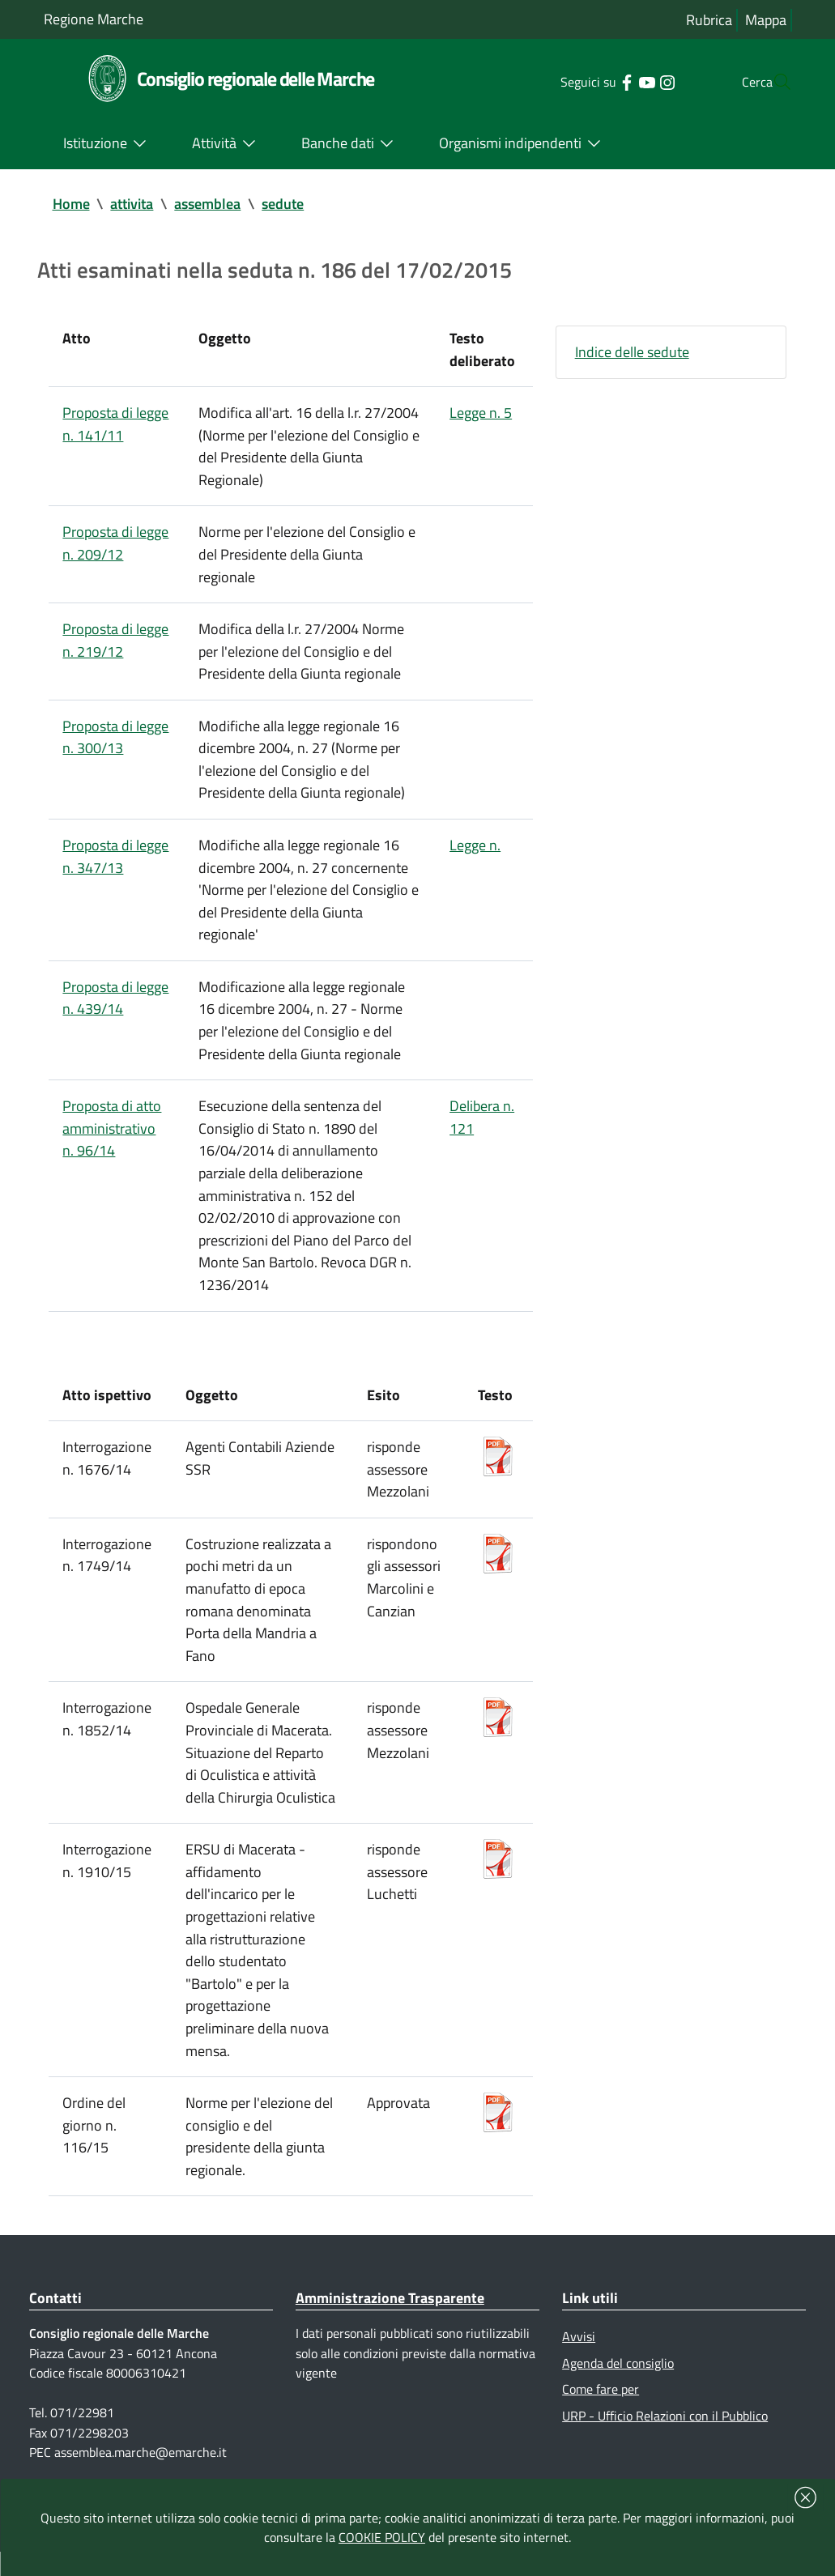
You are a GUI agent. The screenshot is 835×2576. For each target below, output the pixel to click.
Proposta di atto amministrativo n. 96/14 (112, 1138)
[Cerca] (772, 81)
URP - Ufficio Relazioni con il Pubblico (665, 2439)
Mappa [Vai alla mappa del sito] (765, 20)
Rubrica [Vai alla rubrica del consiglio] (709, 20)
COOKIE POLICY (382, 2537)
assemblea (208, 204)
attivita (132, 204)
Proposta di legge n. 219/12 (116, 644)
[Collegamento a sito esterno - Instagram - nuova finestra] (634, 81)
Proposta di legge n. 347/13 (116, 863)
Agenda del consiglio (618, 2385)
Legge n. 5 (480, 414)
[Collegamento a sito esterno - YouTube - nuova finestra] (614, 81)
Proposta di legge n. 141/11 (116, 425)
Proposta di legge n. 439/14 (116, 1006)
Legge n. (475, 851)
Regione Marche (93, 19)
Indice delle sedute (632, 353)
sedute (283, 204)
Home (71, 204)
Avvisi (578, 2359)
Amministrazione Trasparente (390, 2320)
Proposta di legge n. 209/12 (116, 546)
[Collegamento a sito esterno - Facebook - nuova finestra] (594, 81)
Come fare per (600, 2412)
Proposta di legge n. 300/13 (116, 742)
